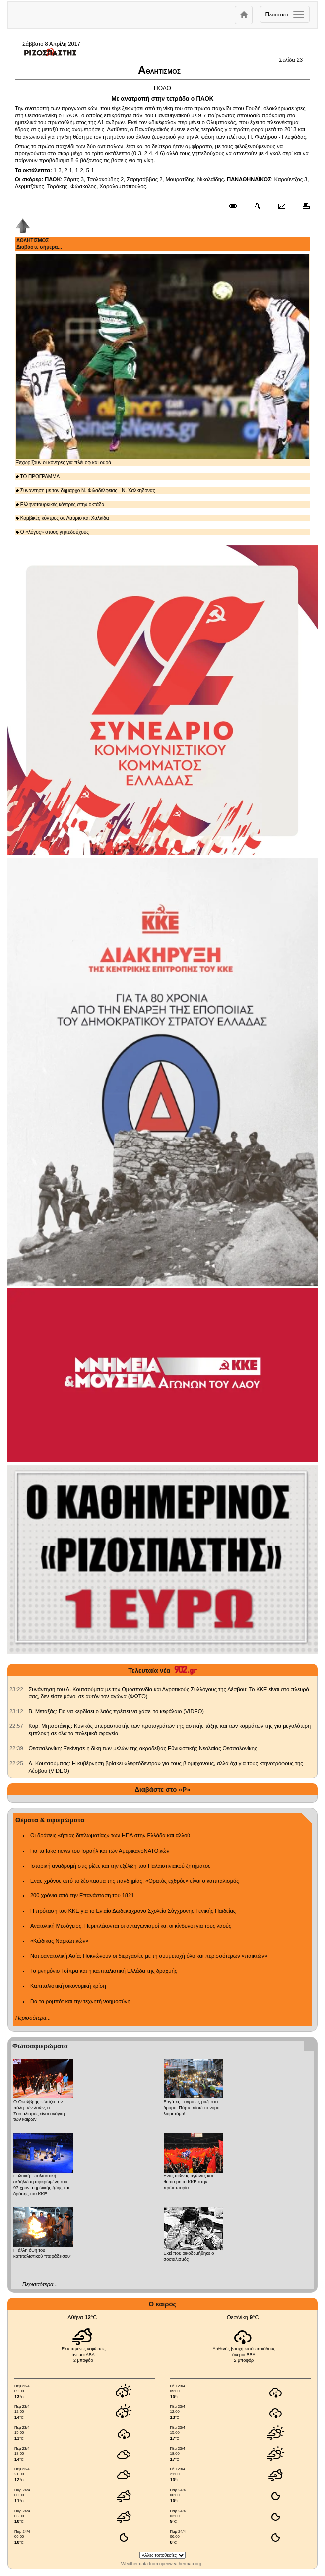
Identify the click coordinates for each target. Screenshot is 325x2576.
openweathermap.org (180, 2563)
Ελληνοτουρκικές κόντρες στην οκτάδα (60, 504)
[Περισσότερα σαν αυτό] (257, 206)
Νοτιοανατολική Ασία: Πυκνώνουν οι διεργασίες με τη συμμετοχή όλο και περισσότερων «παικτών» (148, 1956)
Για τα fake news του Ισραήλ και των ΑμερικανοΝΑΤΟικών (99, 1851)
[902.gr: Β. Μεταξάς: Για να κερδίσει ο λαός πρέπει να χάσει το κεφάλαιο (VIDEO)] (16, 1711)
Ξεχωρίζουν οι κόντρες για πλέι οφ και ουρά (162, 359)
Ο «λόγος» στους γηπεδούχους (52, 532)
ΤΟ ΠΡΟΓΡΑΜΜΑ (38, 476)
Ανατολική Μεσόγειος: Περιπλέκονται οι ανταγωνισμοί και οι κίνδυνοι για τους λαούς (130, 1926)
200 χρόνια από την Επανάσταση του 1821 (82, 1895)
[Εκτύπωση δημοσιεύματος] (302, 206)
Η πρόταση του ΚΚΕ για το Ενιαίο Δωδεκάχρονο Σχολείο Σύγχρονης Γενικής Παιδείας (133, 1911)
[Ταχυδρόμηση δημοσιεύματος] (281, 206)
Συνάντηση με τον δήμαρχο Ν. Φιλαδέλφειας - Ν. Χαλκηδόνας (85, 490)
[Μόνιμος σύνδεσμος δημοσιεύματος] (237, 206)
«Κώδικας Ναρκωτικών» (59, 1941)
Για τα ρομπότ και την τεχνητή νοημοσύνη (80, 2001)
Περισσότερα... (33, 2018)
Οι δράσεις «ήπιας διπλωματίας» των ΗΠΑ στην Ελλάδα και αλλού (110, 1835)
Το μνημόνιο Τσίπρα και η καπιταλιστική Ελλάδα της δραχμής (103, 1971)
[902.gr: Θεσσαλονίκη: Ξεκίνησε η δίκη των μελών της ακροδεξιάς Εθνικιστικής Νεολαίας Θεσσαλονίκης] (16, 1748)
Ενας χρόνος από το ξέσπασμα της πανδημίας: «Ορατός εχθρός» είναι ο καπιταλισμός (134, 1881)
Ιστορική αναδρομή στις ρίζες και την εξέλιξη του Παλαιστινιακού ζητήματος (120, 1866)
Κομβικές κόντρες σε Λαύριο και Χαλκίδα (62, 518)
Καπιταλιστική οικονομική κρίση (68, 1986)
